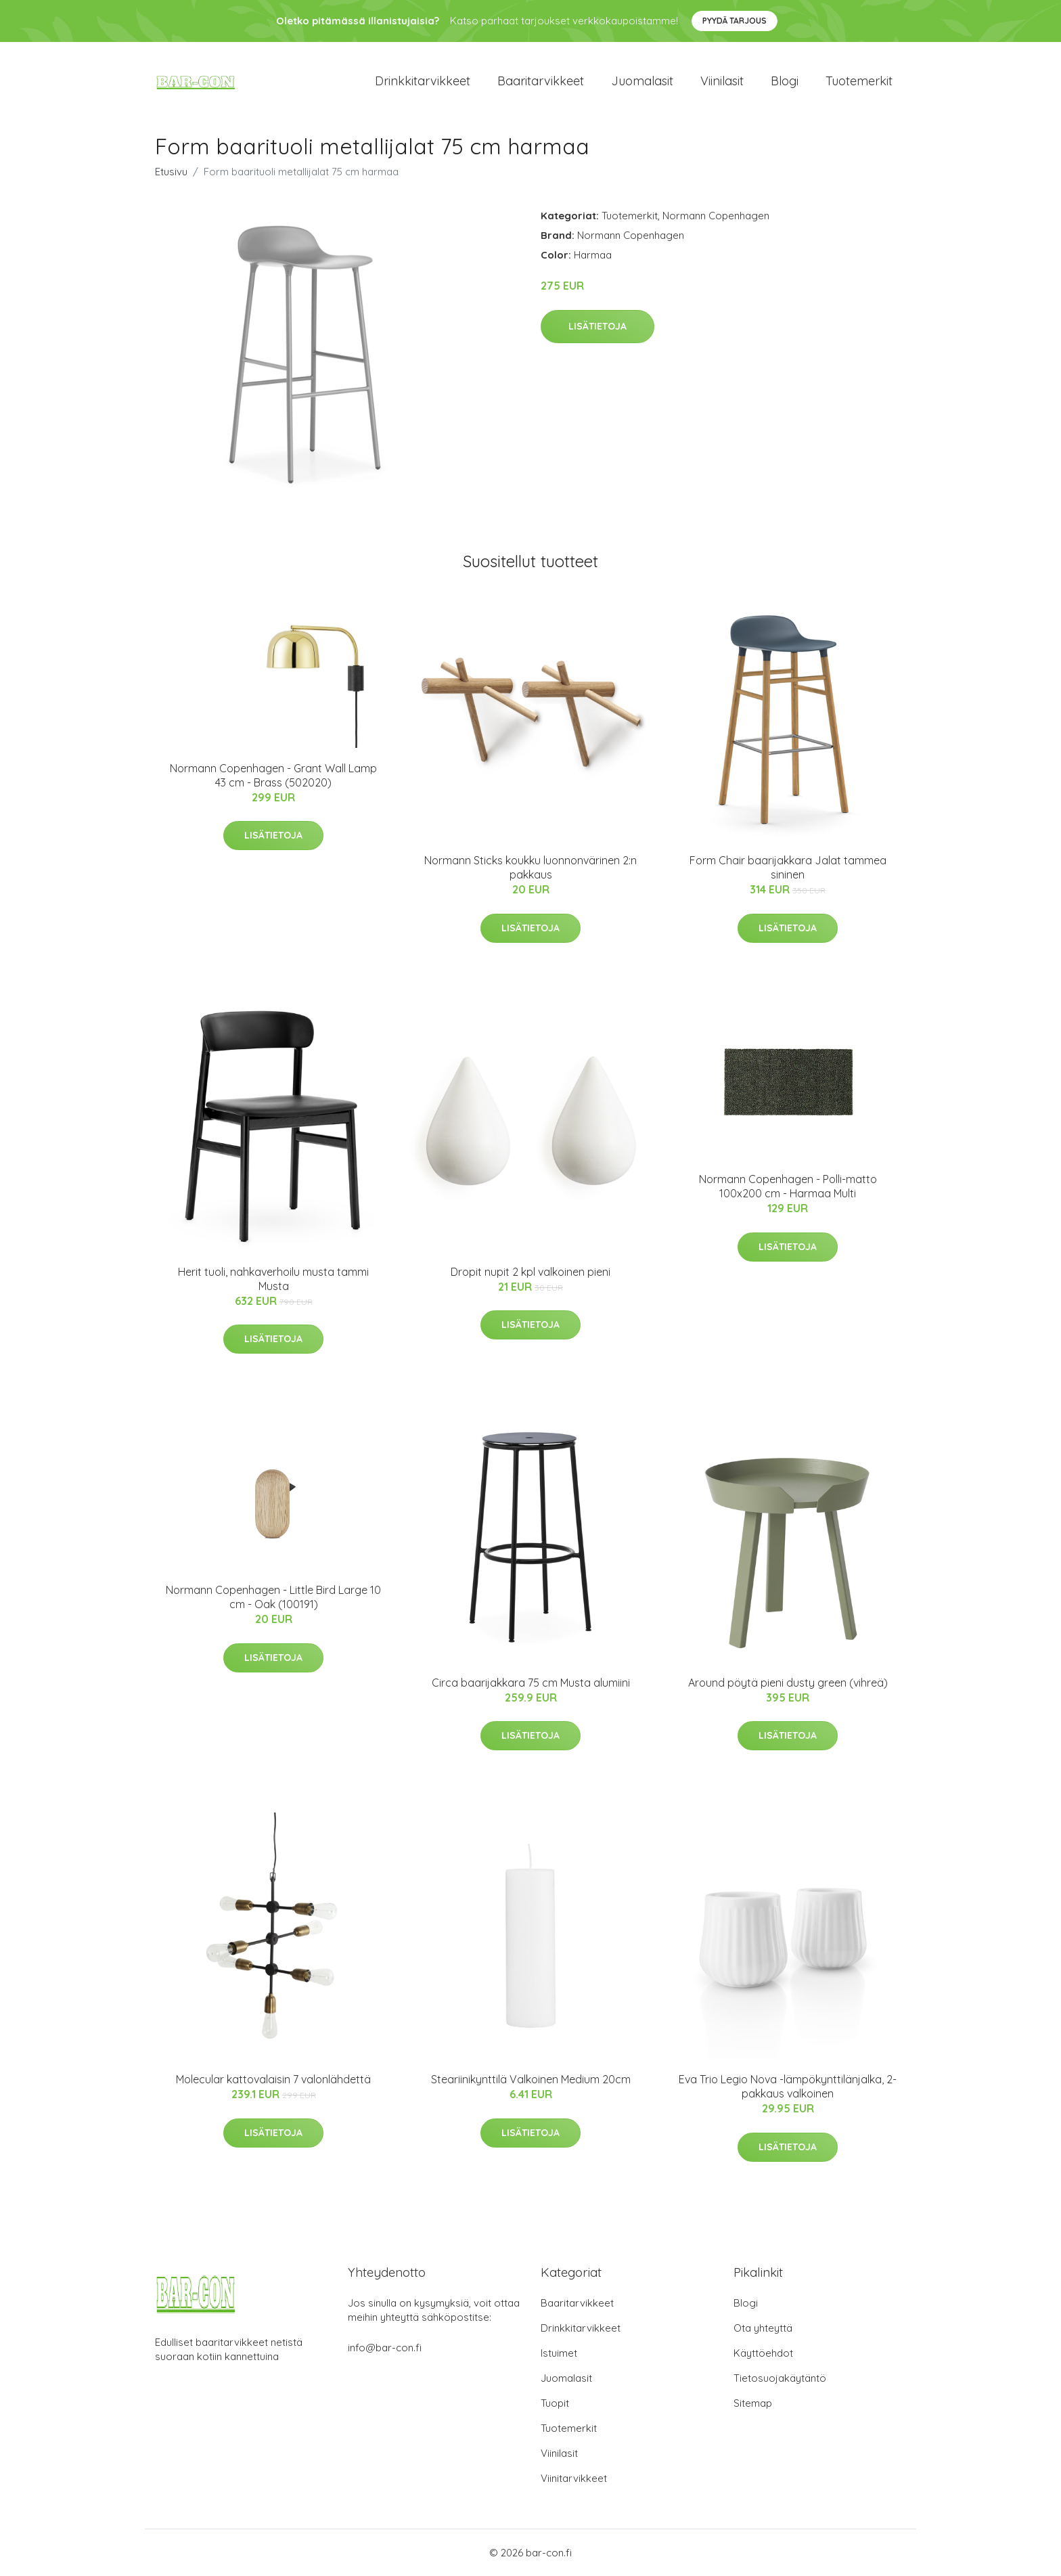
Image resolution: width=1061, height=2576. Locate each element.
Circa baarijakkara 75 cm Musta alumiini (531, 1682)
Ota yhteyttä (762, 2328)
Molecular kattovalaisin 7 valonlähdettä (273, 2079)
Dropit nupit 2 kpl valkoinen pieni (530, 1272)
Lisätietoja (597, 326)
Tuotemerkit (859, 81)
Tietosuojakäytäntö (779, 2378)
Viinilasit (722, 81)
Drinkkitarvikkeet (422, 81)
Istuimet (559, 2353)
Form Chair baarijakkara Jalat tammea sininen (788, 867)
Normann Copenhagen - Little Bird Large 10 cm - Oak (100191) (273, 1597)
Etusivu (171, 171)
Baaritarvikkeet (540, 81)
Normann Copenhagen (715, 215)
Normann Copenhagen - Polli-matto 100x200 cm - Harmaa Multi (788, 1186)
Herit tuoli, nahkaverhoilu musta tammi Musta (273, 1279)
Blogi (784, 81)
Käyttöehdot (763, 2353)
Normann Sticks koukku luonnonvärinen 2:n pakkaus (530, 867)
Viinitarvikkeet (574, 2478)
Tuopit (555, 2403)
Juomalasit (642, 81)
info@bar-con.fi (385, 2347)
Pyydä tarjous (734, 21)
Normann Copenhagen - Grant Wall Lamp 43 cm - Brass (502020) (273, 775)
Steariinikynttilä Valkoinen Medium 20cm (531, 2079)
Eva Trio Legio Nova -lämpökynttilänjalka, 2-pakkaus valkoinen (788, 2086)
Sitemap (752, 2403)
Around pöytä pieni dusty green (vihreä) (788, 1682)
